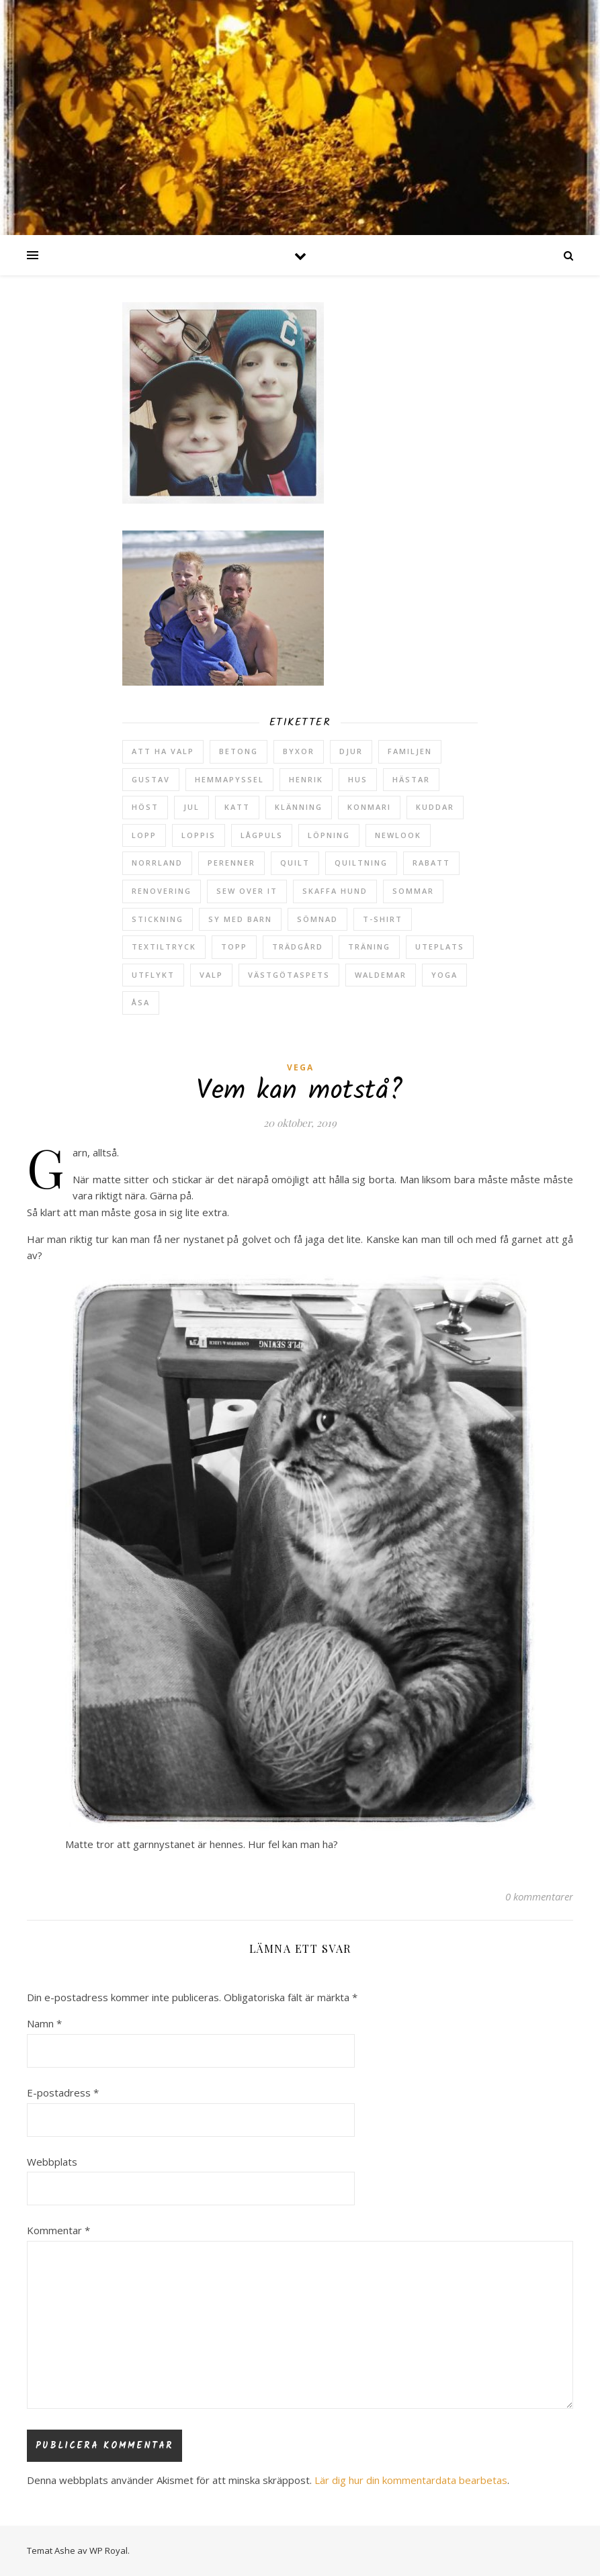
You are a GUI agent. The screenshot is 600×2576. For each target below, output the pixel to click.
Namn (44, 2023)
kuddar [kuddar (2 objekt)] (435, 807)
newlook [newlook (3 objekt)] (398, 835)
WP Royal (108, 2550)
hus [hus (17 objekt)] (358, 779)
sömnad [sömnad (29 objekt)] (317, 919)
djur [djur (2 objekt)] (351, 751)
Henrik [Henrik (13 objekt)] (306, 779)
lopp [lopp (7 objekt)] (144, 835)
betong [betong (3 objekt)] (238, 751)
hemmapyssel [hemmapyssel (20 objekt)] (229, 779)
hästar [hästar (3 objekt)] (411, 779)
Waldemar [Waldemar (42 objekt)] (380, 975)
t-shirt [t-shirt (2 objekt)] (382, 919)
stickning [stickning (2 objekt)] (157, 919)
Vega (300, 1067)
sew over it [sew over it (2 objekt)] (246, 891)
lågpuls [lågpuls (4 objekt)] (262, 835)
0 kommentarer (539, 1896)
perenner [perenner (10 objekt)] (231, 863)
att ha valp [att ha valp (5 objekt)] (163, 751)
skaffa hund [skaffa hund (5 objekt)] (335, 891)
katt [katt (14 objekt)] (237, 807)
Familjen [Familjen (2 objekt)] (410, 751)
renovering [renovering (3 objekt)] (161, 891)
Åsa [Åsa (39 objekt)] (141, 1002)
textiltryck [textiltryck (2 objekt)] (164, 946)
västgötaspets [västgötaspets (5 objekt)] (289, 975)
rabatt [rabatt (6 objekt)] (431, 863)
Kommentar (58, 2230)
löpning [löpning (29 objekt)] (329, 835)
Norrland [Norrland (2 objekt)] (157, 863)
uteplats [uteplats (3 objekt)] (439, 946)
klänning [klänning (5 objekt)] (299, 807)
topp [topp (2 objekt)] (234, 946)
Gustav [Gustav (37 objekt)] (151, 779)
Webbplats (52, 2161)
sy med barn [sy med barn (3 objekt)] (240, 919)
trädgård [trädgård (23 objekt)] (297, 946)
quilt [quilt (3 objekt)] (295, 863)
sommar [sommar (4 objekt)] (413, 891)
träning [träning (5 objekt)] (369, 946)
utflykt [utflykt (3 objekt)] (153, 975)
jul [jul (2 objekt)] (191, 807)
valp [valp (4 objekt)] (211, 975)
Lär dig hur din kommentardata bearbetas (410, 2480)
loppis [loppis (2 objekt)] (198, 835)
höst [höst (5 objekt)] (145, 807)
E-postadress (63, 2092)
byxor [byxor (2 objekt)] (298, 751)
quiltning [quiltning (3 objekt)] (361, 863)
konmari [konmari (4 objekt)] (369, 807)
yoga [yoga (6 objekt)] (444, 975)
